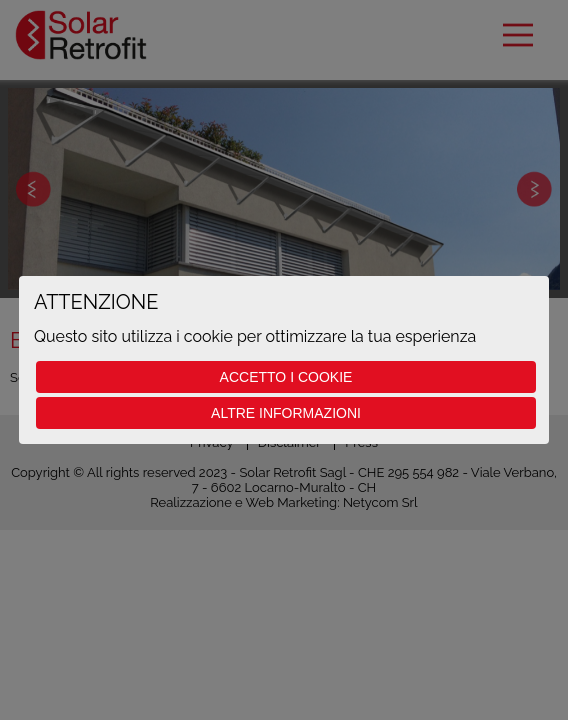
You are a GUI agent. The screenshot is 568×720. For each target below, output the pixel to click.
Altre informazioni (286, 413)
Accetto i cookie (286, 377)
